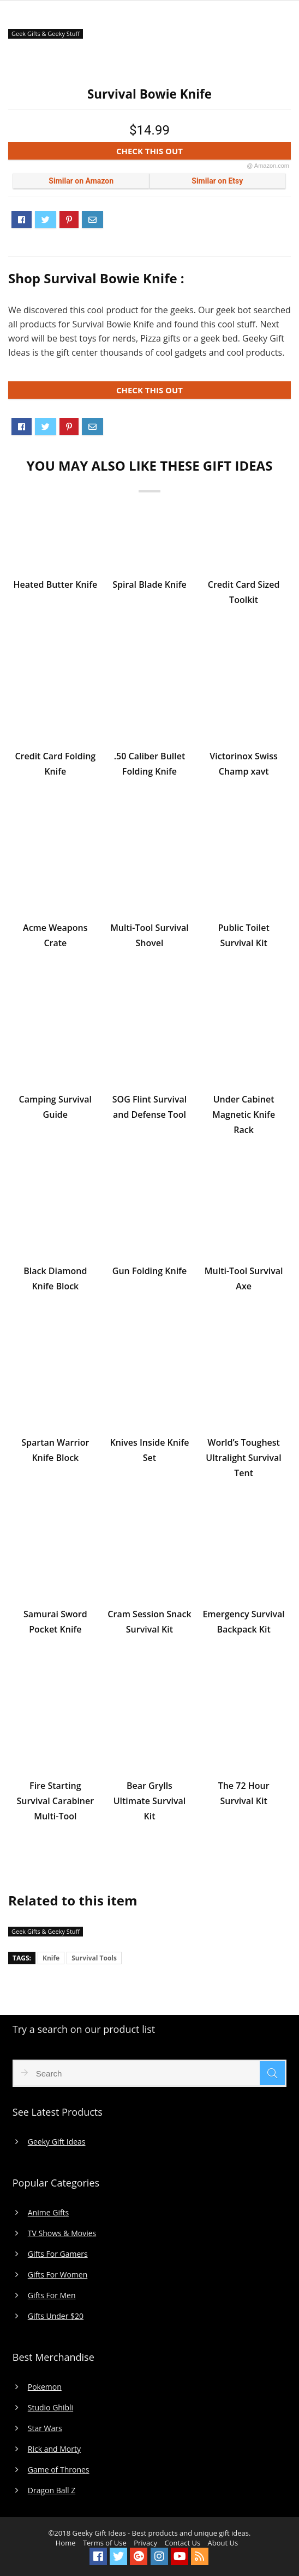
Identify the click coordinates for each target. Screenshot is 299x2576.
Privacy (145, 2543)
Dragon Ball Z (51, 2490)
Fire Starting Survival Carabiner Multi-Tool (55, 1801)
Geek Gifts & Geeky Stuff (45, 33)
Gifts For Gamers (58, 2254)
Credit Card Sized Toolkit (244, 592)
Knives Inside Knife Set (149, 1450)
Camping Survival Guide (55, 1106)
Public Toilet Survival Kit (243, 935)
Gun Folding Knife (149, 1271)
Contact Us (182, 2543)
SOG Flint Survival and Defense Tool (149, 1106)
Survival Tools (94, 1958)
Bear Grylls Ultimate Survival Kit (149, 1801)
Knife (51, 1958)
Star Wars (45, 2428)
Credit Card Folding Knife (55, 763)
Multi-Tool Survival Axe (244, 1278)
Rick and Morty (54, 2449)
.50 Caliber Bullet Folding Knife (150, 763)
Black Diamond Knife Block (55, 1278)
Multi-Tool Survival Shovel (149, 935)
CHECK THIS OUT (202, 152)
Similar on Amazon (81, 180)
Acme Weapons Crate (55, 935)
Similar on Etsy (217, 180)
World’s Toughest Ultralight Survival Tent (243, 1457)
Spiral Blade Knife (149, 584)
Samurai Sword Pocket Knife (55, 1621)
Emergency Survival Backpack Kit (243, 1621)
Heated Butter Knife (55, 584)
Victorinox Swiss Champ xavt (244, 763)
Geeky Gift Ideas (57, 2142)
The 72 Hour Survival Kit (244, 1793)
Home (66, 2543)
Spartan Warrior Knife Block (55, 1450)
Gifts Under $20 (55, 2316)
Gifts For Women (57, 2275)
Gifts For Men (52, 2295)
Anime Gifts (48, 2213)
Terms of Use (105, 2543)
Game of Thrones (58, 2470)
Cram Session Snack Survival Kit (149, 1621)
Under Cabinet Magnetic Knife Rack (243, 1114)
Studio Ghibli (50, 2408)
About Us (223, 2543)
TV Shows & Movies (62, 2233)
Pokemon (45, 2387)
